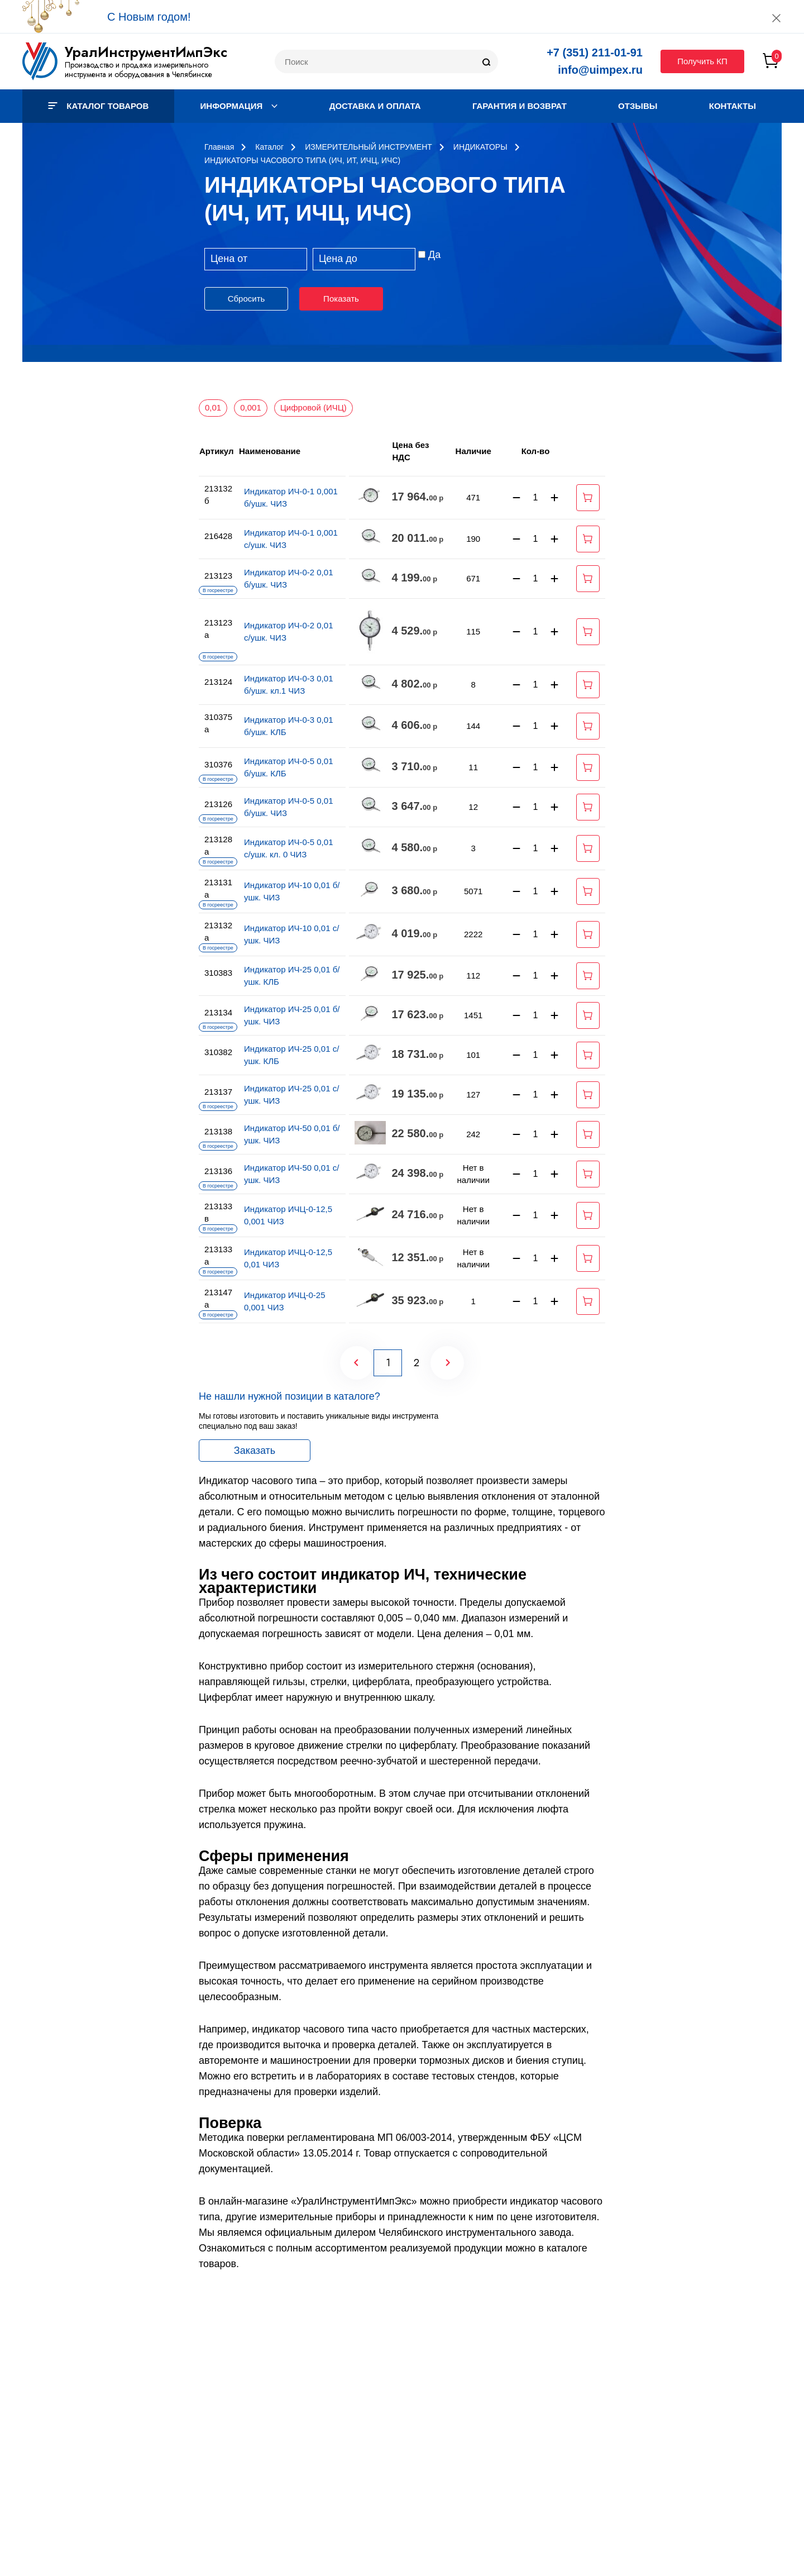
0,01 (213, 407)
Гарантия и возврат (519, 106)
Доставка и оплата (375, 106)
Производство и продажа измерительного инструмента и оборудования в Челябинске (138, 69)
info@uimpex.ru (600, 70)
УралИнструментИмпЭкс (146, 52)
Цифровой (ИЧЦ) (313, 407)
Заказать (254, 1450)
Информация (239, 106)
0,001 (250, 407)
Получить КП (702, 61)
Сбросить (246, 298)
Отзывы (637, 106)
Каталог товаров (98, 106)
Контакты (732, 106)
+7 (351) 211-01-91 (595, 52)
